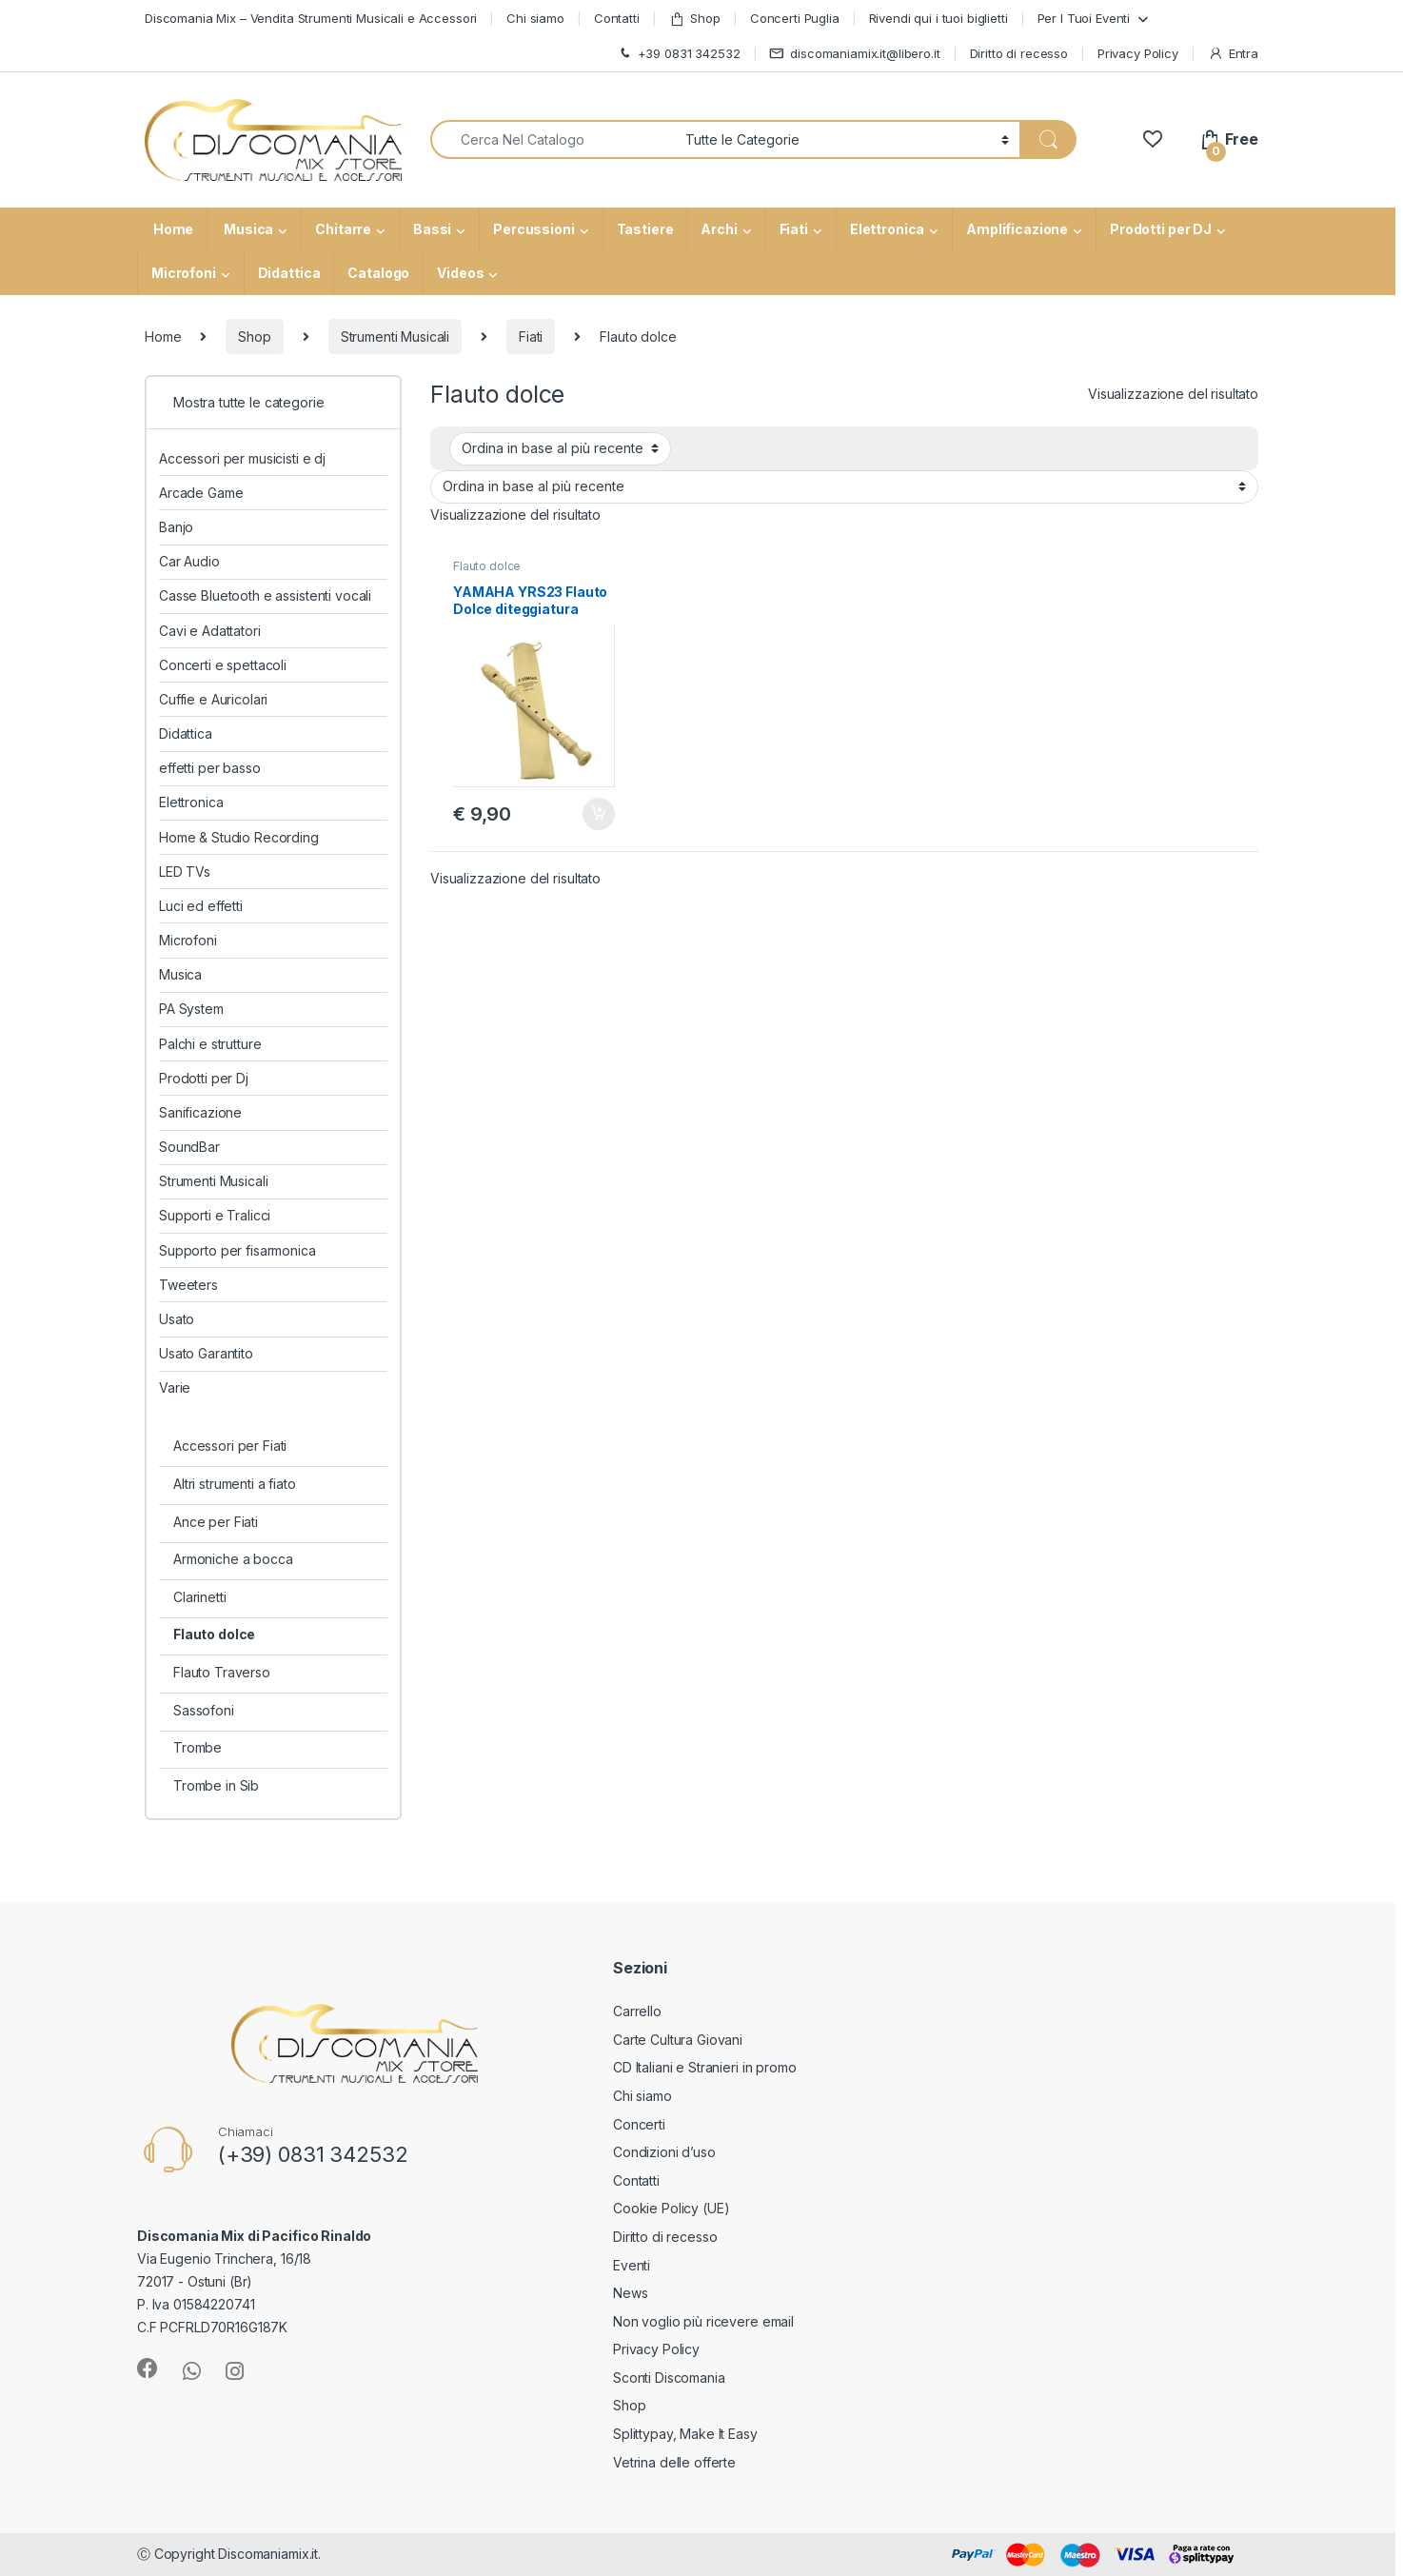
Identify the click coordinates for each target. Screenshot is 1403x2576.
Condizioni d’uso (664, 2152)
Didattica (289, 273)
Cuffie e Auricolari (213, 699)
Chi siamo (535, 18)
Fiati (794, 229)
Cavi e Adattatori (210, 631)
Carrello (637, 2011)
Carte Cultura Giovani (677, 2039)
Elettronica (887, 229)
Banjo (176, 527)
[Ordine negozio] (560, 448)
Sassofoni (203, 1710)
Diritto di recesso (1019, 53)
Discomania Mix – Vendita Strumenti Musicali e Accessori (311, 18)
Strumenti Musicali (395, 336)
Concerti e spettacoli (223, 665)
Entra (1233, 54)
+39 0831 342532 (679, 54)
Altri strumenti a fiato (234, 1484)
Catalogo (378, 273)
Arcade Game (201, 493)
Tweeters (188, 1285)
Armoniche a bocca (233, 1559)
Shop (695, 18)
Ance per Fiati (215, 1522)
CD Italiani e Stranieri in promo (705, 2067)
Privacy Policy (1137, 53)
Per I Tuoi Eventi (1084, 18)
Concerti (639, 2124)
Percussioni (533, 229)
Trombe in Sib (216, 1785)
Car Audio (189, 561)
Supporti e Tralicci (214, 1215)
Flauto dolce (487, 566)
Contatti (617, 18)
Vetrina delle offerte (674, 2462)
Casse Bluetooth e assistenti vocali (265, 595)
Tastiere (645, 229)
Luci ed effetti (201, 906)
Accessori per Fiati (230, 1445)
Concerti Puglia (795, 18)
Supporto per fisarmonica (237, 1250)
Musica (247, 229)
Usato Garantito (206, 1353)
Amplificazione (1017, 229)
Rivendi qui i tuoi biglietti (938, 18)
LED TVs (184, 871)
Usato (176, 1319)
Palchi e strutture (210, 1044)
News (630, 2293)
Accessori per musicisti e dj (242, 458)
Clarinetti (200, 1597)
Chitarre (343, 229)
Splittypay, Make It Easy (685, 2434)
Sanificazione (200, 1112)
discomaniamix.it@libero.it (854, 54)
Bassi (432, 229)
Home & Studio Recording (239, 837)
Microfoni (183, 273)
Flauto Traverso (221, 1672)
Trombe (197, 1747)
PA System (191, 1009)
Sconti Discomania (669, 2377)
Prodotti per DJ (1161, 229)
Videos (460, 273)
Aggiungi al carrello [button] (599, 814)
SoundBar (189, 1147)
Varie (174, 1387)
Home (171, 229)
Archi (719, 229)
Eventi (631, 2265)
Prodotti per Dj (203, 1078)
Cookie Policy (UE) (671, 2208)
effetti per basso (210, 768)
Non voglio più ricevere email (703, 2321)
